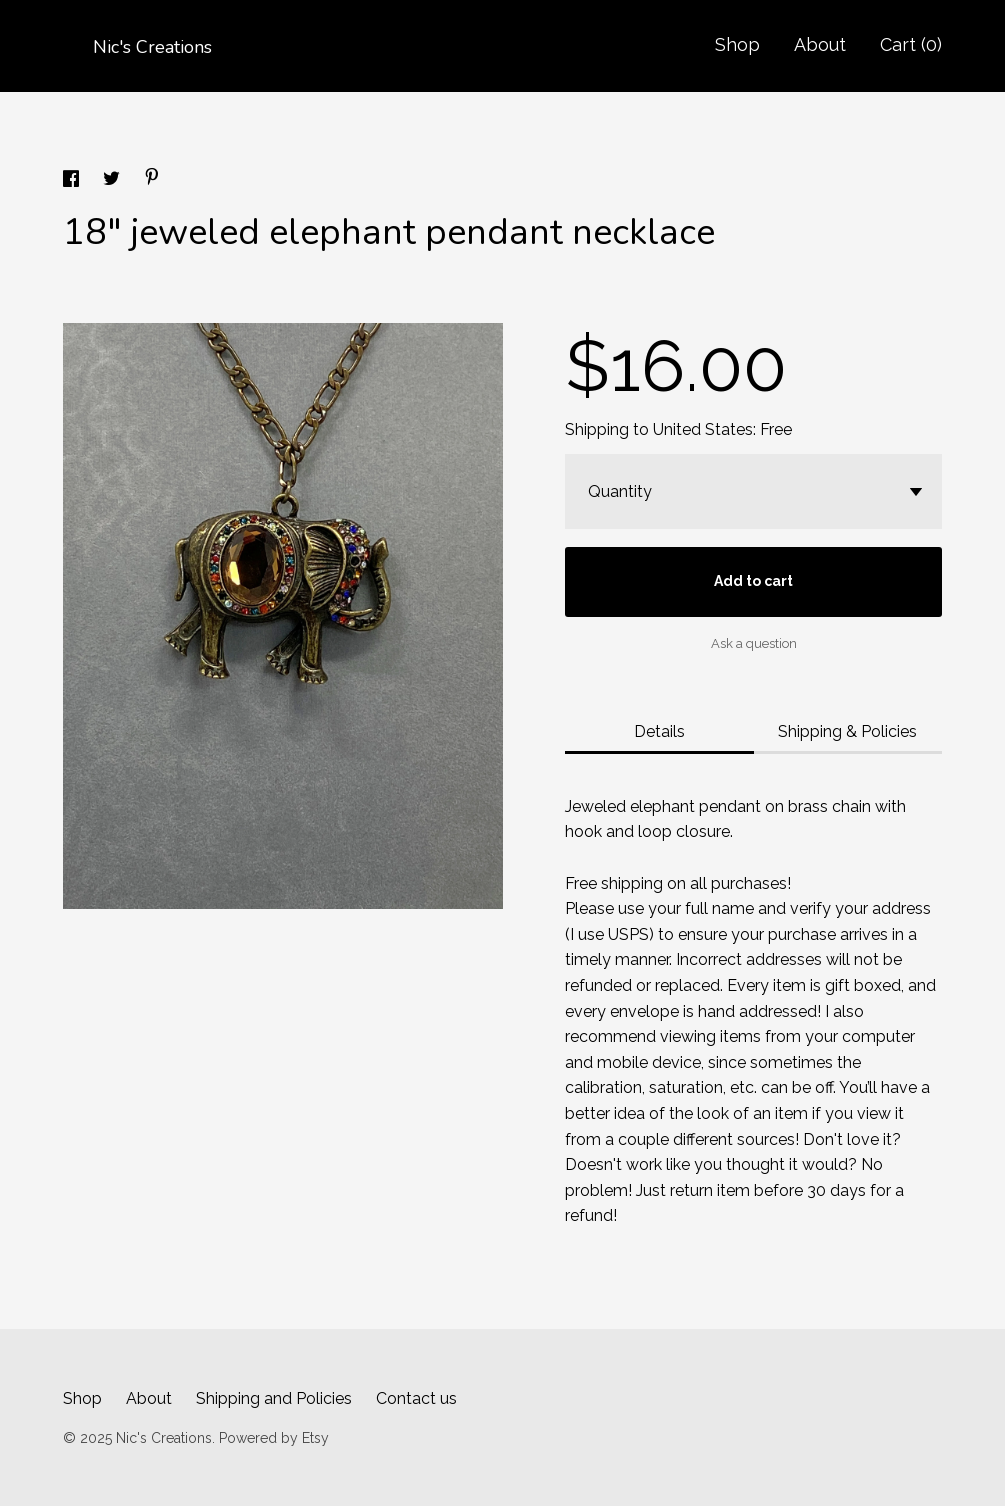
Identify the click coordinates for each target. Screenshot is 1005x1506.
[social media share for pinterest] (152, 179)
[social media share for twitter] (113, 181)
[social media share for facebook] (73, 181)
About (820, 44)
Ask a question (754, 643)
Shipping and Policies (274, 1398)
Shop (737, 44)
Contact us (416, 1398)
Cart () (911, 44)
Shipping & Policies (847, 731)
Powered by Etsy (274, 1438)
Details (659, 731)
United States (703, 429)
